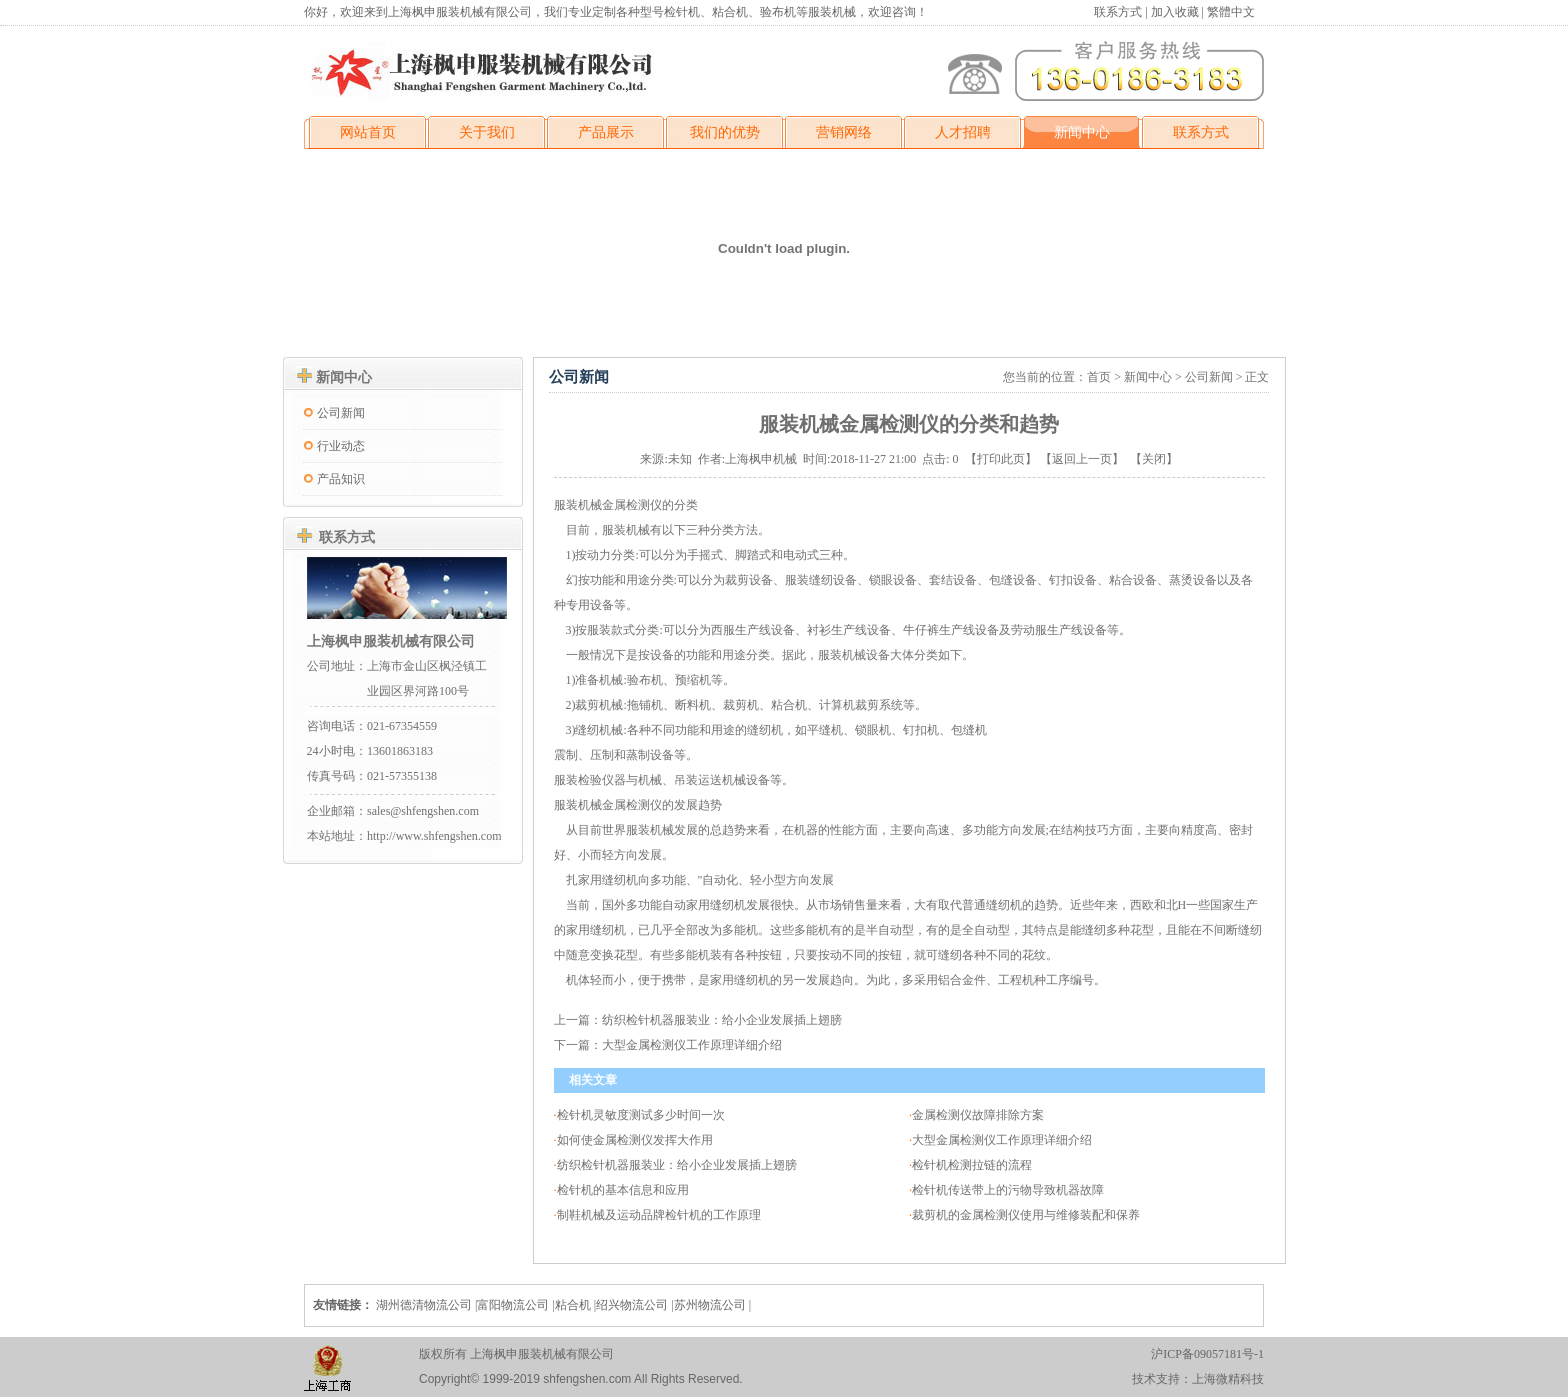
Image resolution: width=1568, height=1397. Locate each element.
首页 (1099, 377)
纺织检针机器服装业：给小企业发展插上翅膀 (722, 1020)
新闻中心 (1082, 132)
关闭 (1154, 459)
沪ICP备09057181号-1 (1207, 1354)
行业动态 (341, 446)
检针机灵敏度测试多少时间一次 (641, 1115)
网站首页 (368, 132)
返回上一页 (1082, 459)
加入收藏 (1175, 12)
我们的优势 (725, 132)
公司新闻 (341, 413)
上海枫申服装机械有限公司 (391, 641)
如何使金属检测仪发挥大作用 (635, 1140)
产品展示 (606, 132)
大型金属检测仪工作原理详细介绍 (692, 1045)
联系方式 (1119, 12)
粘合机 (573, 1305)
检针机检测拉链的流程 (972, 1165)
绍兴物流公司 (632, 1305)
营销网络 (844, 132)
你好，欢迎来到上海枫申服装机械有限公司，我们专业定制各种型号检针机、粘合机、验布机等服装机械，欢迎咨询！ (616, 12)
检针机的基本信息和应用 (623, 1190)
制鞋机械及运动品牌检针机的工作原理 (659, 1215)
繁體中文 (1231, 12)
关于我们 (487, 132)
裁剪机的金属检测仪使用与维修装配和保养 (1026, 1215)
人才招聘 (963, 132)
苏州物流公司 (710, 1305)
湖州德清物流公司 (424, 1305)
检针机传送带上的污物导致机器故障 (1008, 1190)
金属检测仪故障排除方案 (978, 1115)
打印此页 (1001, 459)
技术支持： (1162, 1379)
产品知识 (341, 479)
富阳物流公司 (513, 1305)
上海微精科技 (1228, 1379)
